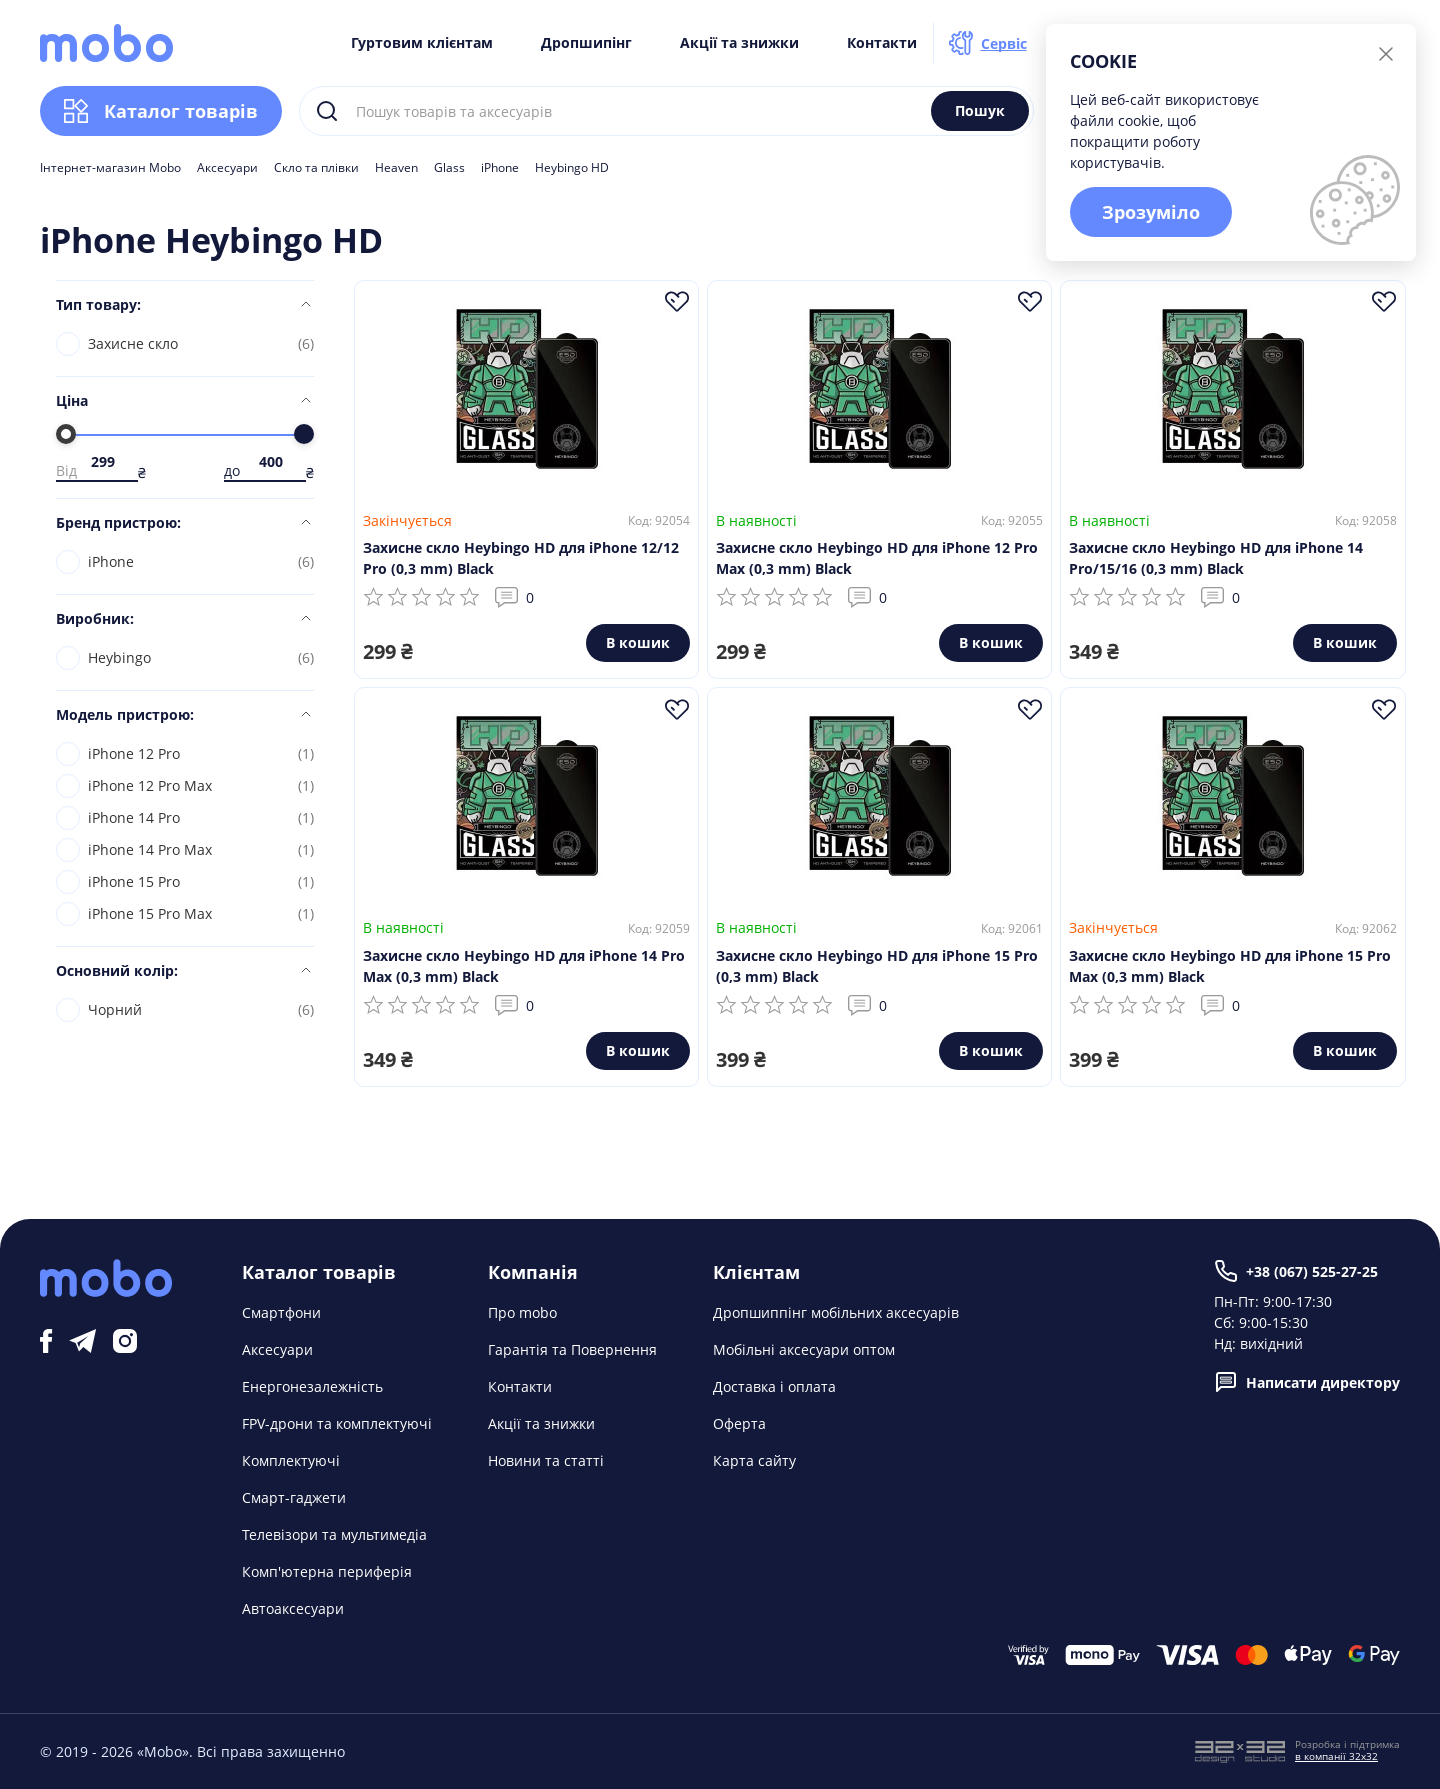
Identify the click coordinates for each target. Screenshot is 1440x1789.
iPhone (500, 168)
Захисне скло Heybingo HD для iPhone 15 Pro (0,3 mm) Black (877, 966)
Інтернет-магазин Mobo (110, 168)
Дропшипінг (586, 43)
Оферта (739, 1423)
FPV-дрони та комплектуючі (337, 1423)
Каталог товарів (161, 111)
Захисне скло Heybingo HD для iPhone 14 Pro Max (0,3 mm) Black (524, 966)
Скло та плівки (316, 168)
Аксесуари (227, 168)
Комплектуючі (291, 1460)
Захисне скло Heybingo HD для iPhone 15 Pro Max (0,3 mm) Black (1230, 966)
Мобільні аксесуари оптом (804, 1349)
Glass (449, 168)
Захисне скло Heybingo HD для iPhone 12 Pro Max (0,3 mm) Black (877, 558)
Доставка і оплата (774, 1386)
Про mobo (522, 1312)
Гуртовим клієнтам (422, 43)
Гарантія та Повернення (572, 1349)
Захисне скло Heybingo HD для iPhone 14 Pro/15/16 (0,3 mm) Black (1216, 558)
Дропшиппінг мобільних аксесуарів (836, 1312)
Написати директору (1307, 1382)
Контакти (882, 43)
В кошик (638, 642)
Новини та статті (546, 1460)
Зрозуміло (1151, 212)
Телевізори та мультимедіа (334, 1534)
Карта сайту (754, 1460)
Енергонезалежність (312, 1386)
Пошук (980, 110)
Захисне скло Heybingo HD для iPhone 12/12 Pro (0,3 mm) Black (521, 558)
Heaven (396, 168)
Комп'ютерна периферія (327, 1571)
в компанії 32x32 (1336, 1756)
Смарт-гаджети (294, 1497)
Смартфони (281, 1312)
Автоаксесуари (293, 1608)
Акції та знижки (739, 43)
